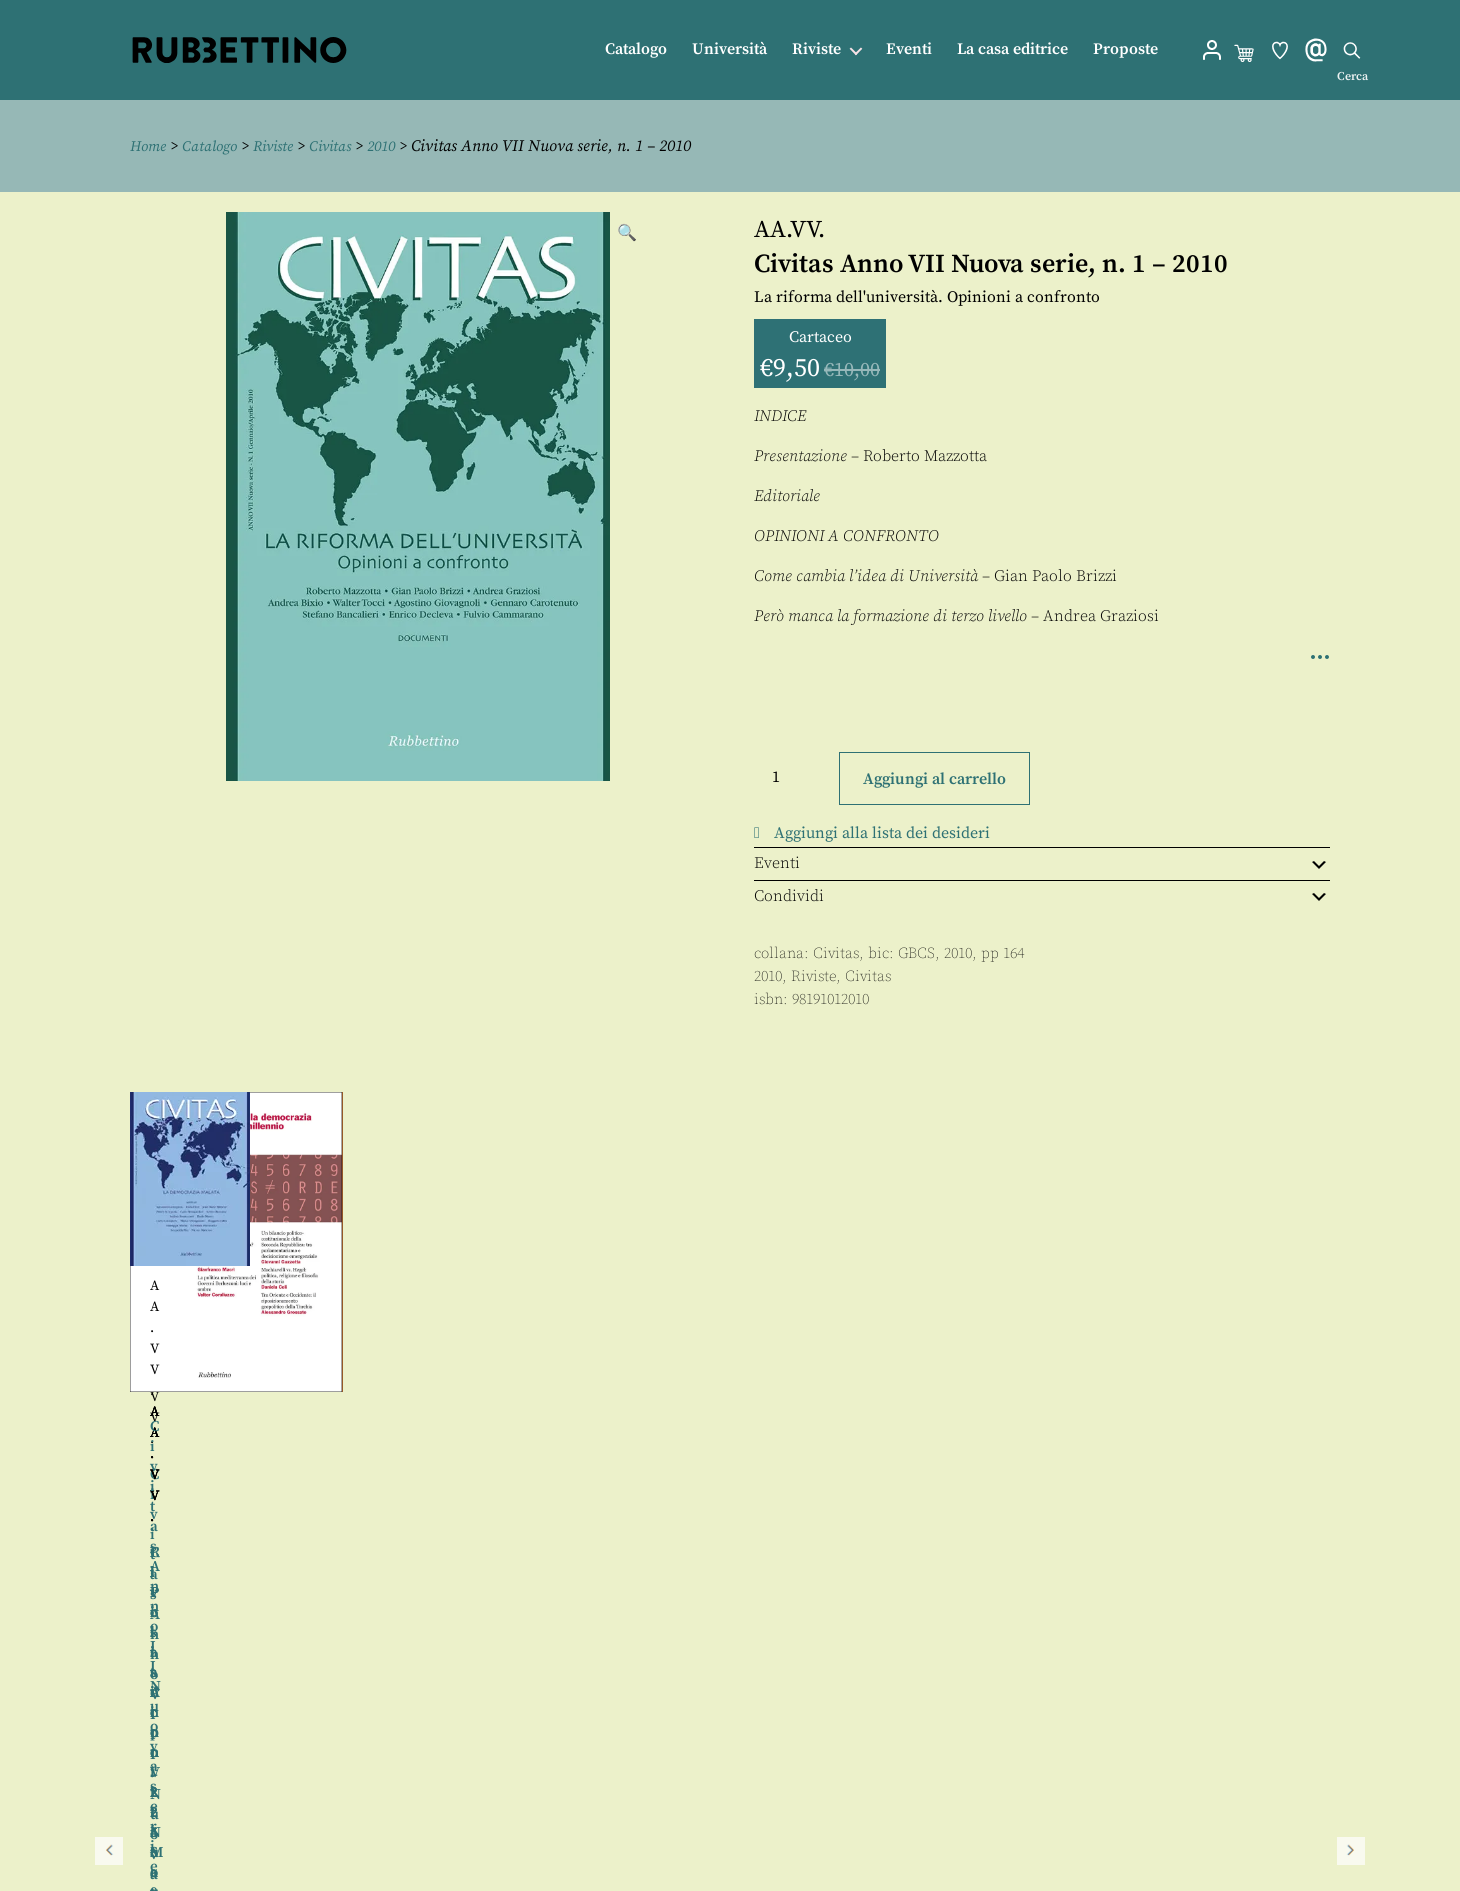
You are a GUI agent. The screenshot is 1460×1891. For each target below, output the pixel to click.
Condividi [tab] (1042, 895)
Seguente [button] (1351, 1311)
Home (150, 146)
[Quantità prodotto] (794, 776)
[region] (730, 1311)
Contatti (748, 1788)
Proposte (1125, 49)
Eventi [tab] (1042, 863)
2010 (400, 146)
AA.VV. (789, 230)
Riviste (816, 49)
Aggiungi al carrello (934, 778)
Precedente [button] (109, 1311)
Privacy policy (771, 1833)
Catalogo (636, 49)
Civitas (345, 146)
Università (729, 49)
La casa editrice (1012, 49)
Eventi (909, 49)
